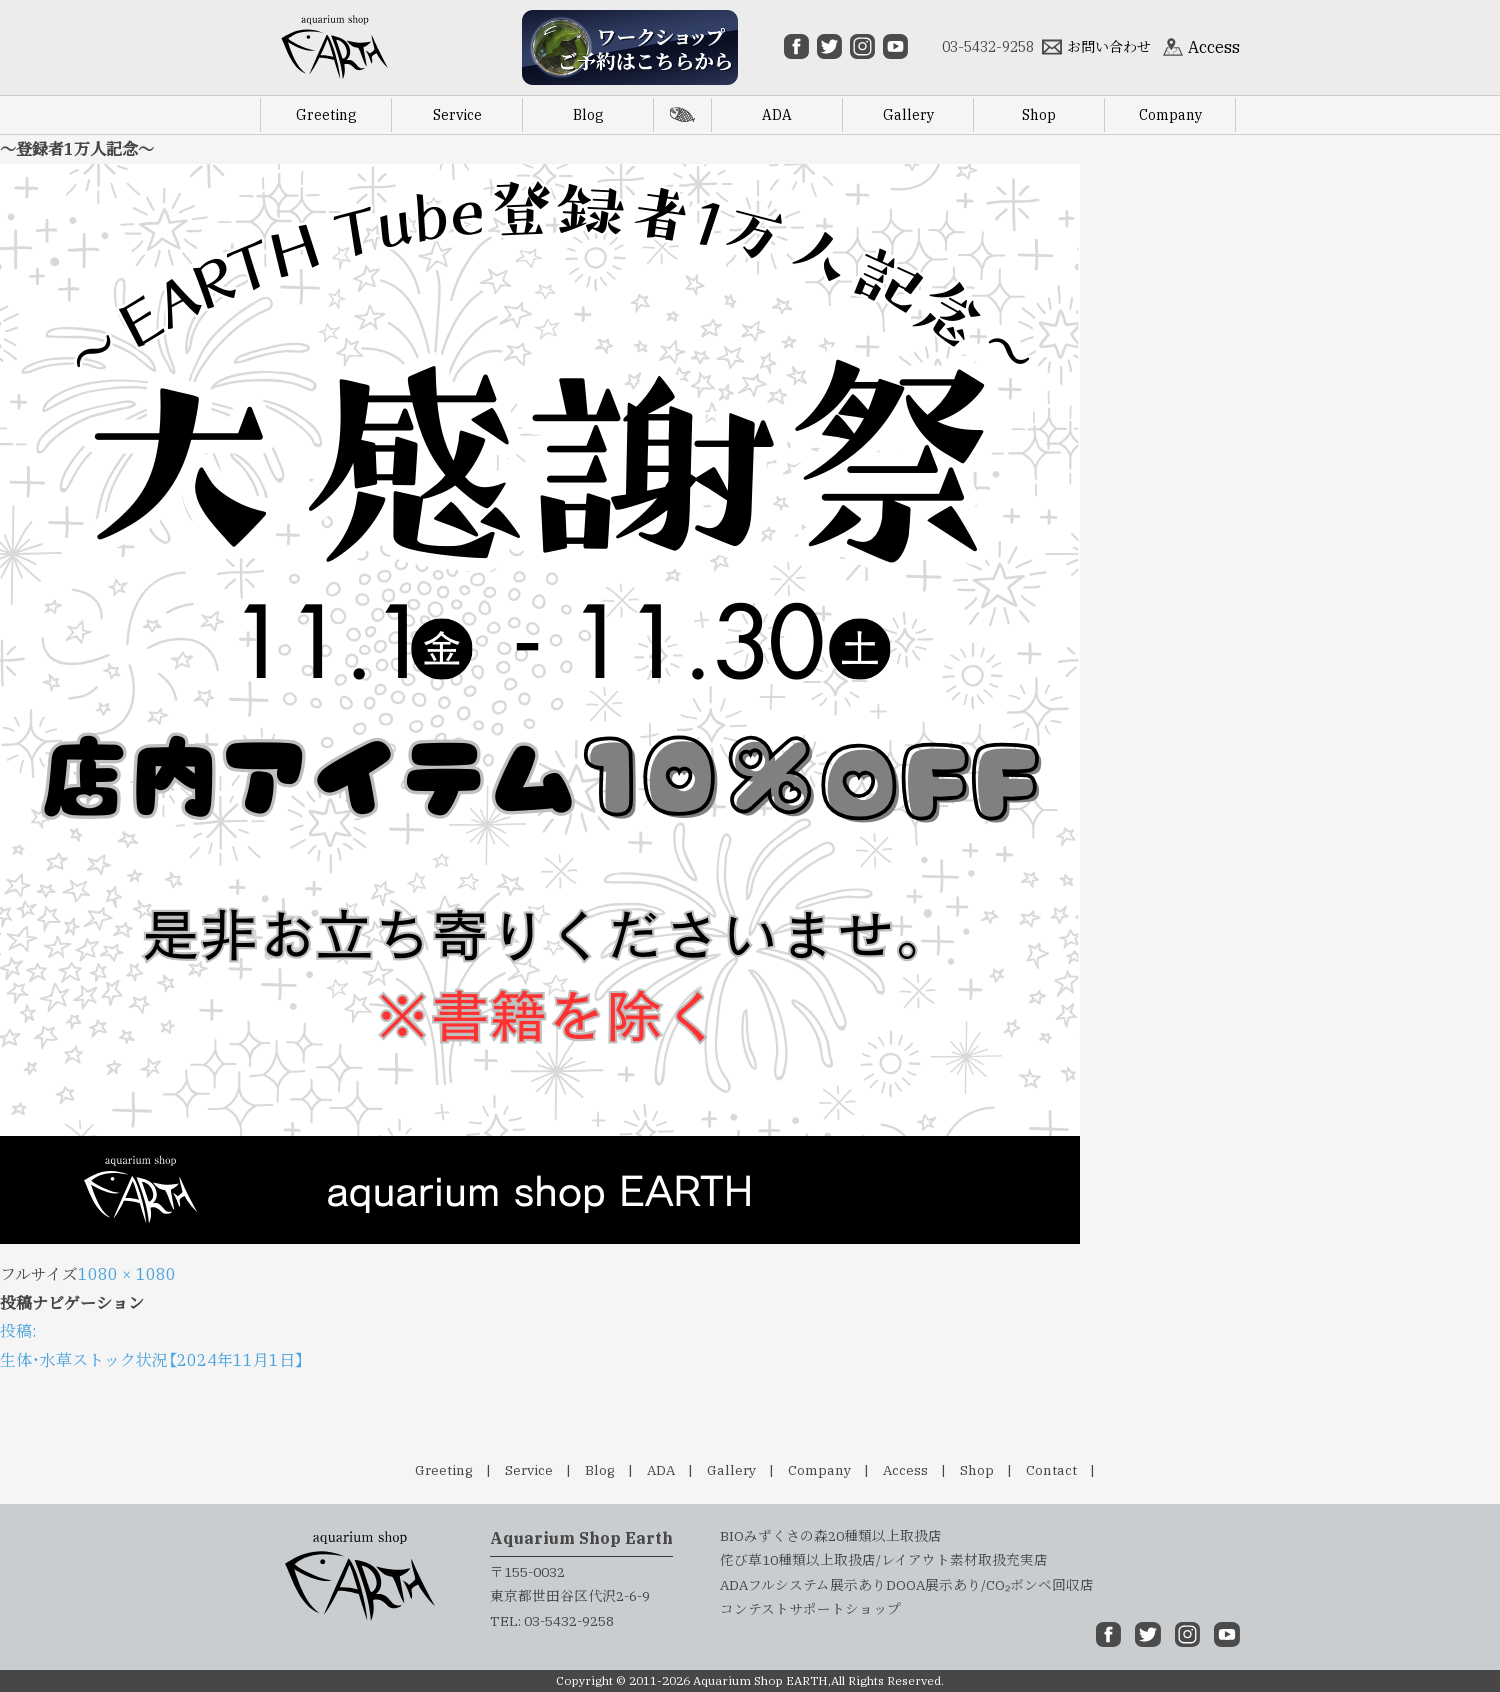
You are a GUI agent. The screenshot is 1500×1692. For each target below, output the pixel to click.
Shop (977, 1470)
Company (819, 1470)
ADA (661, 1470)
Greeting (444, 1470)
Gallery (731, 1470)
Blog (600, 1470)
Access (905, 1470)
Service (529, 1470)
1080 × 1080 (127, 1274)
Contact (1051, 1470)
